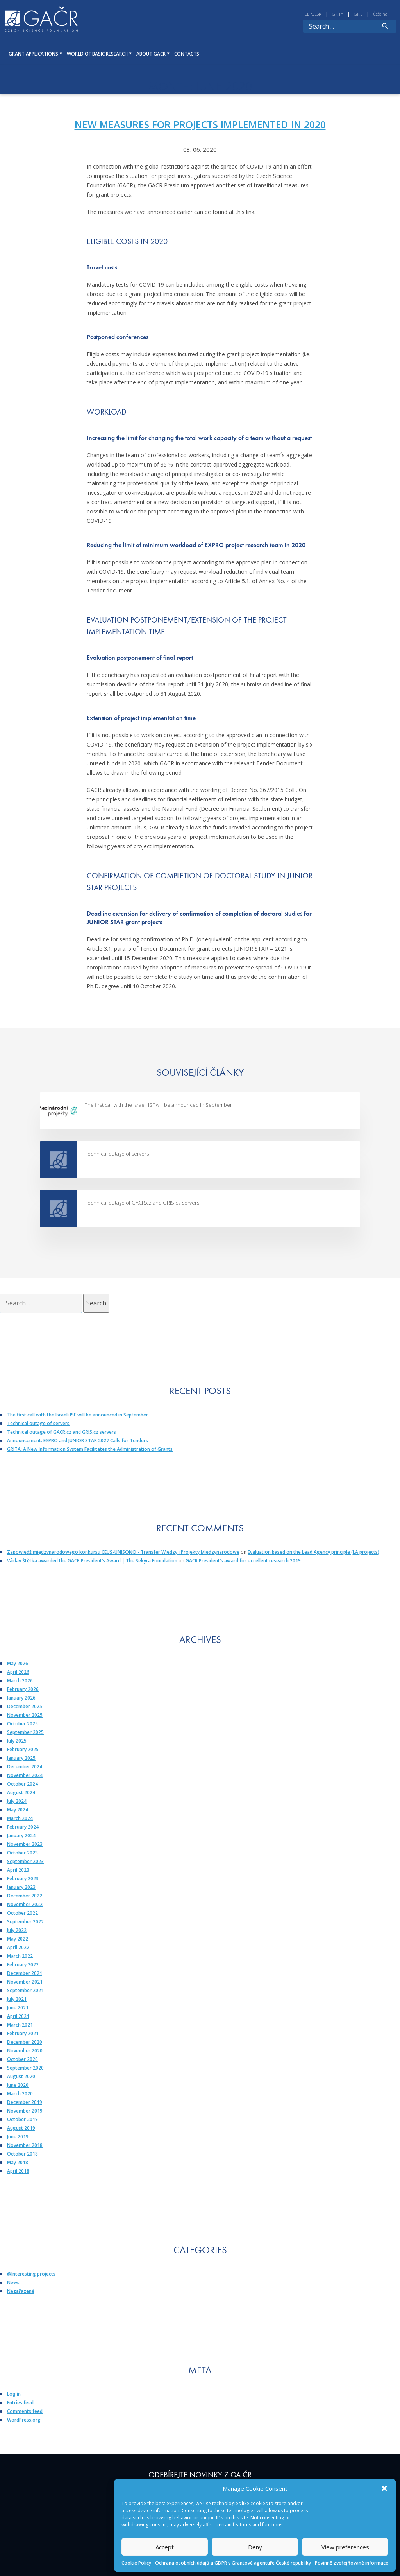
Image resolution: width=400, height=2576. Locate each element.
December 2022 (24, 1895)
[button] (384, 2488)
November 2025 (25, 1715)
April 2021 (18, 2016)
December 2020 (24, 2042)
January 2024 (21, 1835)
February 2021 (23, 2033)
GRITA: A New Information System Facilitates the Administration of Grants (90, 1449)
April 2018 (18, 2171)
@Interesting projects (31, 2274)
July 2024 (17, 1801)
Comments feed (25, 2411)
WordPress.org (24, 2419)
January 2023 (21, 1887)
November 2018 (25, 2145)
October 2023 (22, 1852)
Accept (164, 2547)
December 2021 (24, 1973)
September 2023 (25, 1861)
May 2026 (17, 1663)
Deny (255, 2547)
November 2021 (25, 1981)
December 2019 (24, 2102)
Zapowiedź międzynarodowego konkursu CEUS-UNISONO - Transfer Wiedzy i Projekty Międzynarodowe (123, 1552)
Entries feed (20, 2402)
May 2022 (17, 1938)
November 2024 (25, 1775)
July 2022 (17, 1930)
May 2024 (17, 1809)
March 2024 (20, 1818)
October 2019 (22, 2119)
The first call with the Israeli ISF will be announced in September (77, 1414)
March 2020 (20, 2093)
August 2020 (21, 2076)
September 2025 (25, 1732)
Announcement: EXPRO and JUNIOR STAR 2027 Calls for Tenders (77, 1440)
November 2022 (25, 1904)
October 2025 (22, 1723)
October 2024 (22, 1784)
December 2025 (24, 1706)
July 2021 (17, 1999)
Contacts (186, 53)
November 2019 (25, 2110)
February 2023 (23, 1878)
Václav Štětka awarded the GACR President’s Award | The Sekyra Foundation (92, 1560)
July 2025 (17, 1741)
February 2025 (23, 1749)
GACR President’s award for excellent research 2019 (243, 1560)
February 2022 (23, 1964)
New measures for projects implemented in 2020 (200, 124)
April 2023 (18, 1870)
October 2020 (22, 2059)
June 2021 (18, 2007)
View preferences (345, 2547)
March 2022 (20, 1956)
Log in (14, 2394)
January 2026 (21, 1698)
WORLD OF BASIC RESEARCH (97, 53)
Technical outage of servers (38, 1423)
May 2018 (17, 2162)
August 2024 (21, 1792)
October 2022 (22, 1913)
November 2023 (25, 1844)
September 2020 (25, 2067)
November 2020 (25, 2050)
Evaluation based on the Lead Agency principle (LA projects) (313, 1552)
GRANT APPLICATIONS (33, 53)
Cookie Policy (136, 2563)
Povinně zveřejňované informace (351, 2563)
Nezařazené (20, 2291)
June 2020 (18, 2085)
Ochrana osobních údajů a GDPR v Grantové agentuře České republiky (233, 2563)
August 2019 (21, 2128)
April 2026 (18, 1672)
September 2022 (25, 1921)
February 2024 (23, 1827)
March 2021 (20, 2024)
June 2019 (18, 2136)
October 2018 (22, 2154)
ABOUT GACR (151, 53)
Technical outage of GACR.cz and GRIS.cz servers (61, 1432)
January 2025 (21, 1758)
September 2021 (25, 1990)
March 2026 (20, 1680)
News (13, 2282)
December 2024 (24, 1766)
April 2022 (18, 1947)
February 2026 (23, 1689)
